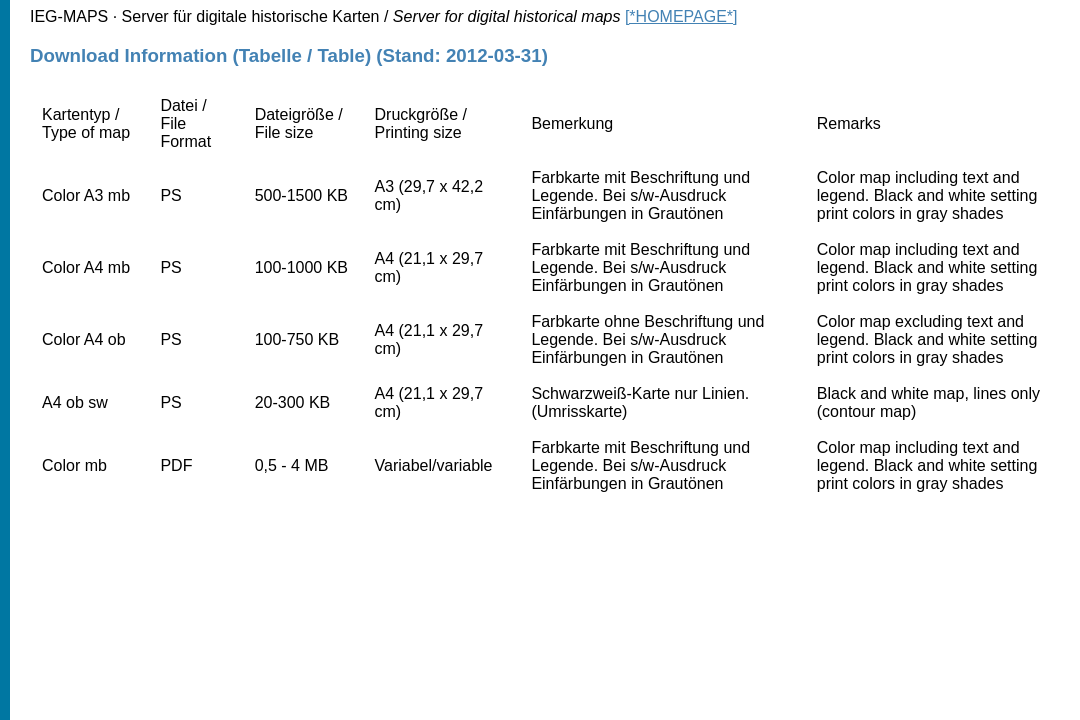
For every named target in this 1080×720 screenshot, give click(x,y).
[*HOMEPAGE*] (681, 16)
